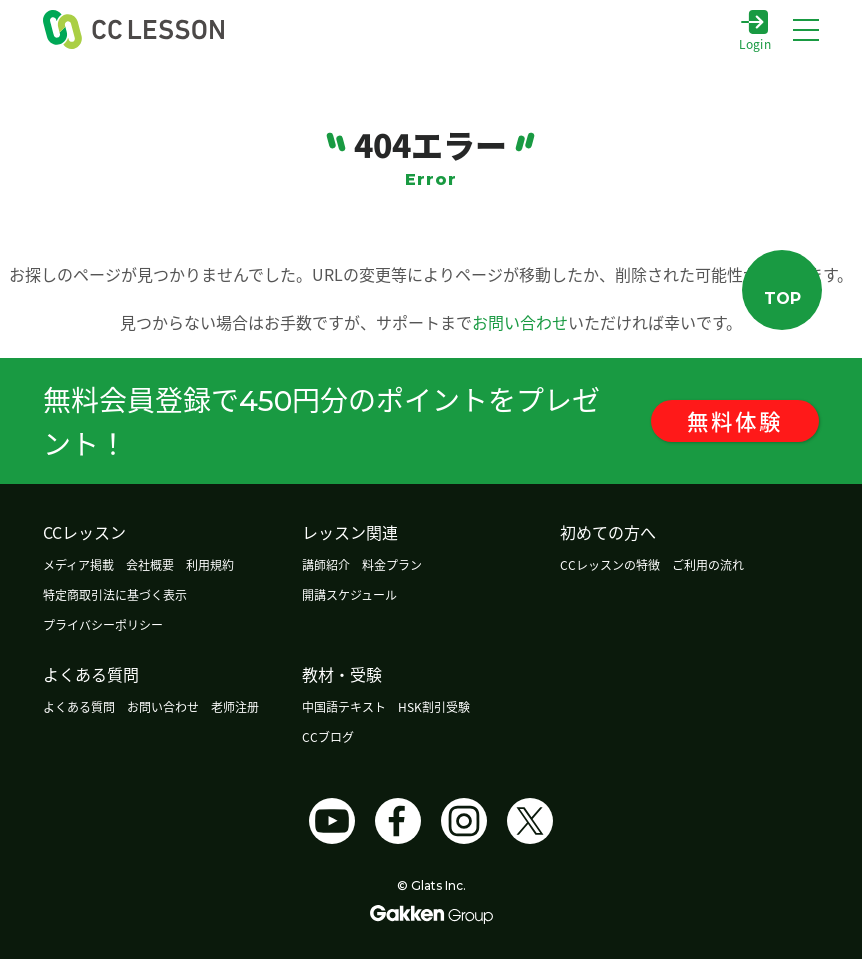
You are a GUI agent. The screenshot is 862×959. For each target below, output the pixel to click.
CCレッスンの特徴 (610, 564)
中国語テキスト (344, 706)
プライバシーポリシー (103, 624)
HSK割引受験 (434, 706)
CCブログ (328, 736)
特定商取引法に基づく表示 (115, 594)
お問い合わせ (520, 322)
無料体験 (747, 421)
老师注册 (235, 706)
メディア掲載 (78, 564)
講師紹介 (326, 564)
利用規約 (210, 564)
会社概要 (150, 564)
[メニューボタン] (806, 30)
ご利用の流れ (708, 564)
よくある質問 (79, 706)
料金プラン (392, 564)
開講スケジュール (349, 594)
